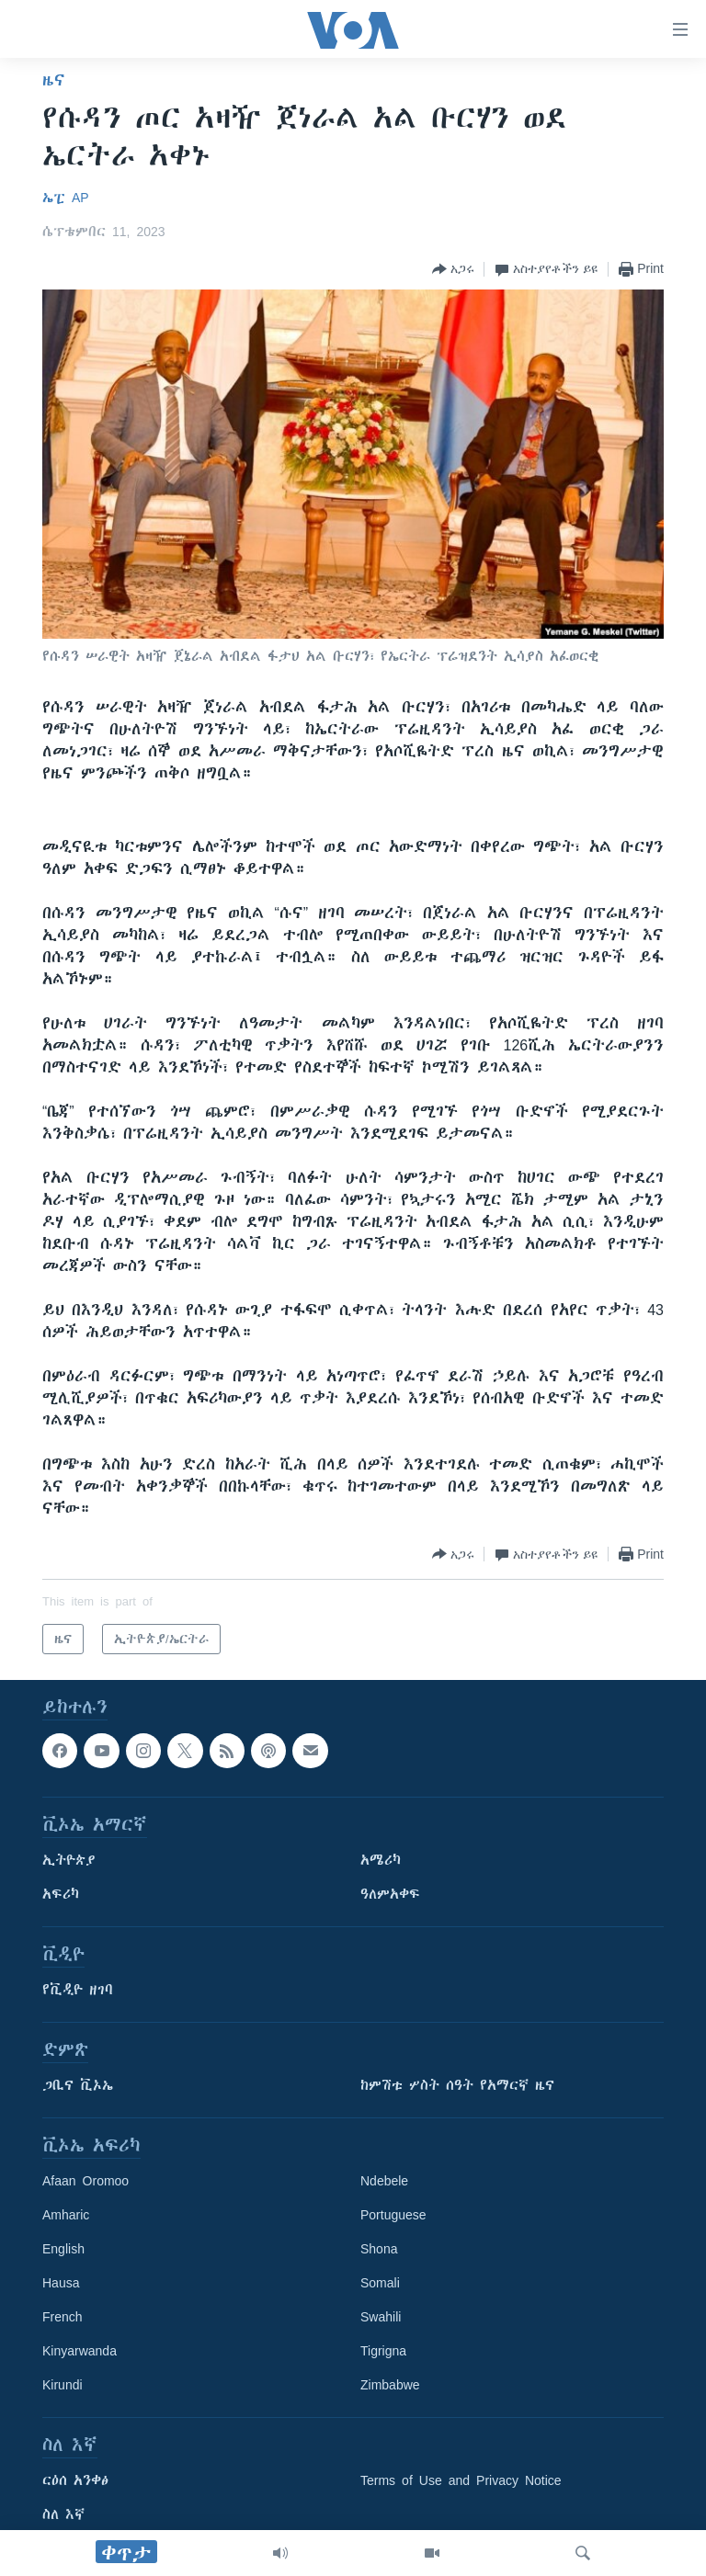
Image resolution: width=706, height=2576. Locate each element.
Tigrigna (383, 2351)
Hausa (60, 2283)
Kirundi (62, 2385)
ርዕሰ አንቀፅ (75, 2480)
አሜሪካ (380, 1860)
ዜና (53, 80)
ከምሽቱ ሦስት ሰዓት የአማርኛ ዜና (457, 2085)
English (63, 2249)
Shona (378, 2249)
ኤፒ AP (65, 197)
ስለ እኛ (63, 2514)
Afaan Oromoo (85, 2181)
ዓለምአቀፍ (390, 1894)
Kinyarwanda (79, 2351)
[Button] (453, 269)
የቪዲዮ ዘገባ (77, 1989)
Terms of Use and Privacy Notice (461, 2480)
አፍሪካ (60, 1894)
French (62, 2317)
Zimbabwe (390, 2385)
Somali (380, 2283)
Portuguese (393, 2215)
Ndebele (384, 2181)
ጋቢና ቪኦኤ (77, 2085)
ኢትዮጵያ (69, 1860)
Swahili (380, 2317)
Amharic (65, 2215)
